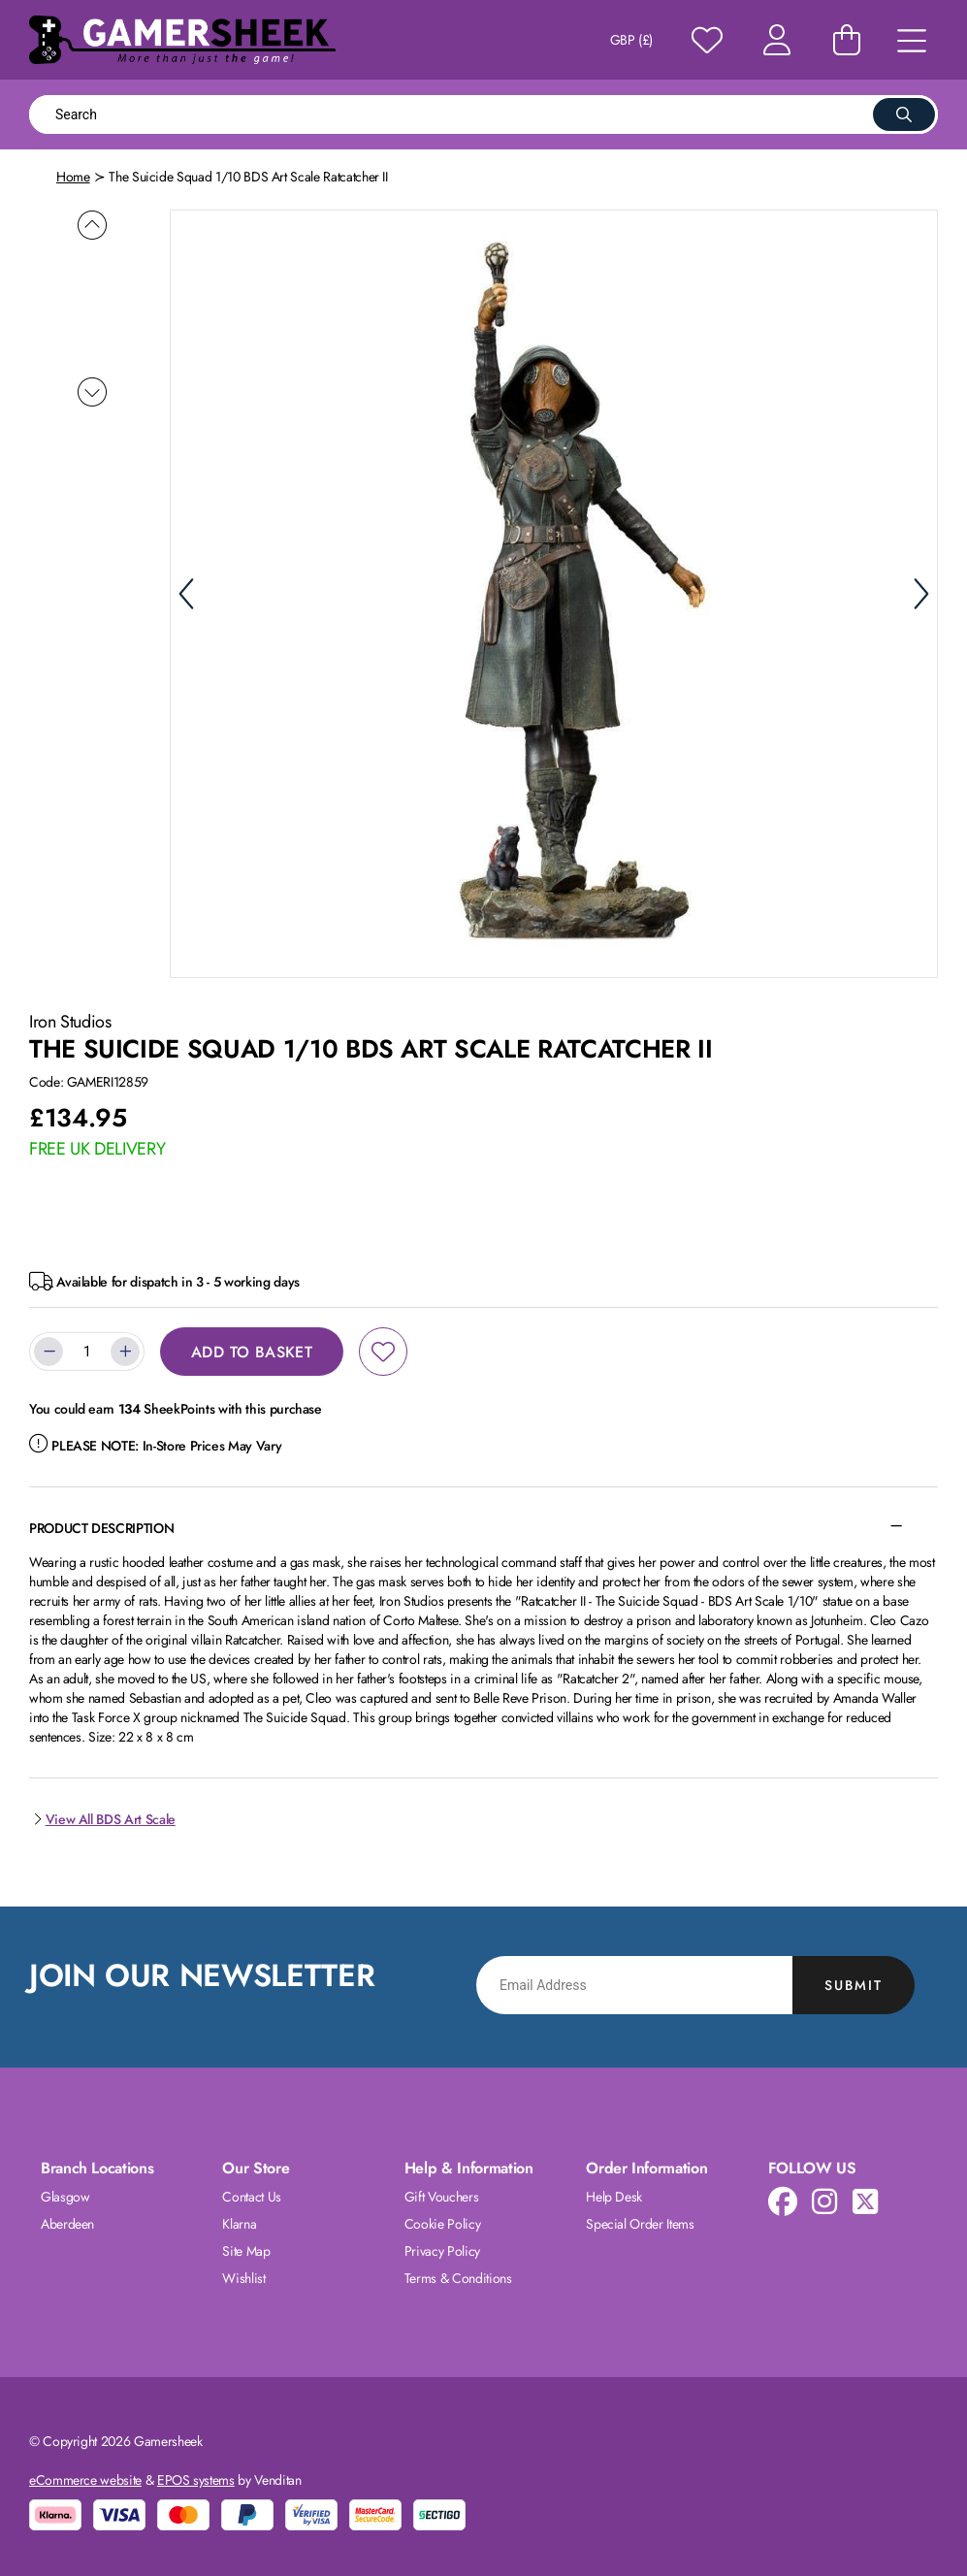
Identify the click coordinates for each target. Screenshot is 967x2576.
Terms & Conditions (458, 2277)
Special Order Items (639, 2223)
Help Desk (614, 2195)
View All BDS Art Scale (102, 1818)
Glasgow (65, 2195)
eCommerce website (85, 2479)
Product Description (101, 1527)
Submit (853, 1984)
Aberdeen (67, 2223)
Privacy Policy (442, 2250)
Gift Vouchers (441, 2195)
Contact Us (251, 2195)
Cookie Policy (442, 2223)
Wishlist (243, 2277)
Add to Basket (251, 1351)
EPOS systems (196, 2479)
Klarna (239, 2223)
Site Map (246, 2250)
